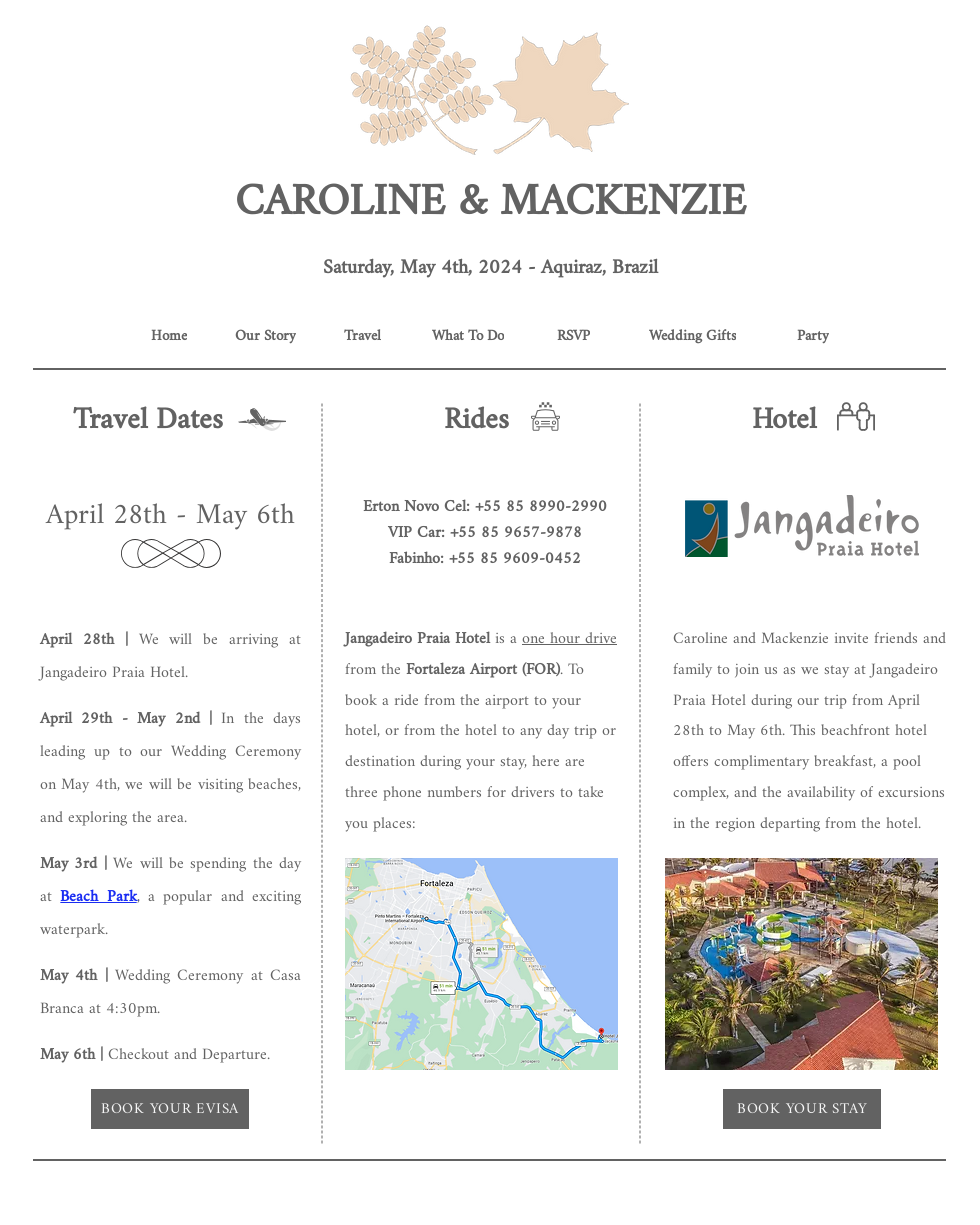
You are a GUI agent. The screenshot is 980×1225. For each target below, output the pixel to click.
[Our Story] (265, 336)
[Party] (812, 336)
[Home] (168, 336)
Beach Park (98, 897)
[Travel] (362, 336)
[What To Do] (467, 336)
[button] (802, 526)
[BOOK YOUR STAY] (802, 1109)
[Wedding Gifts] (692, 336)
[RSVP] (573, 336)
